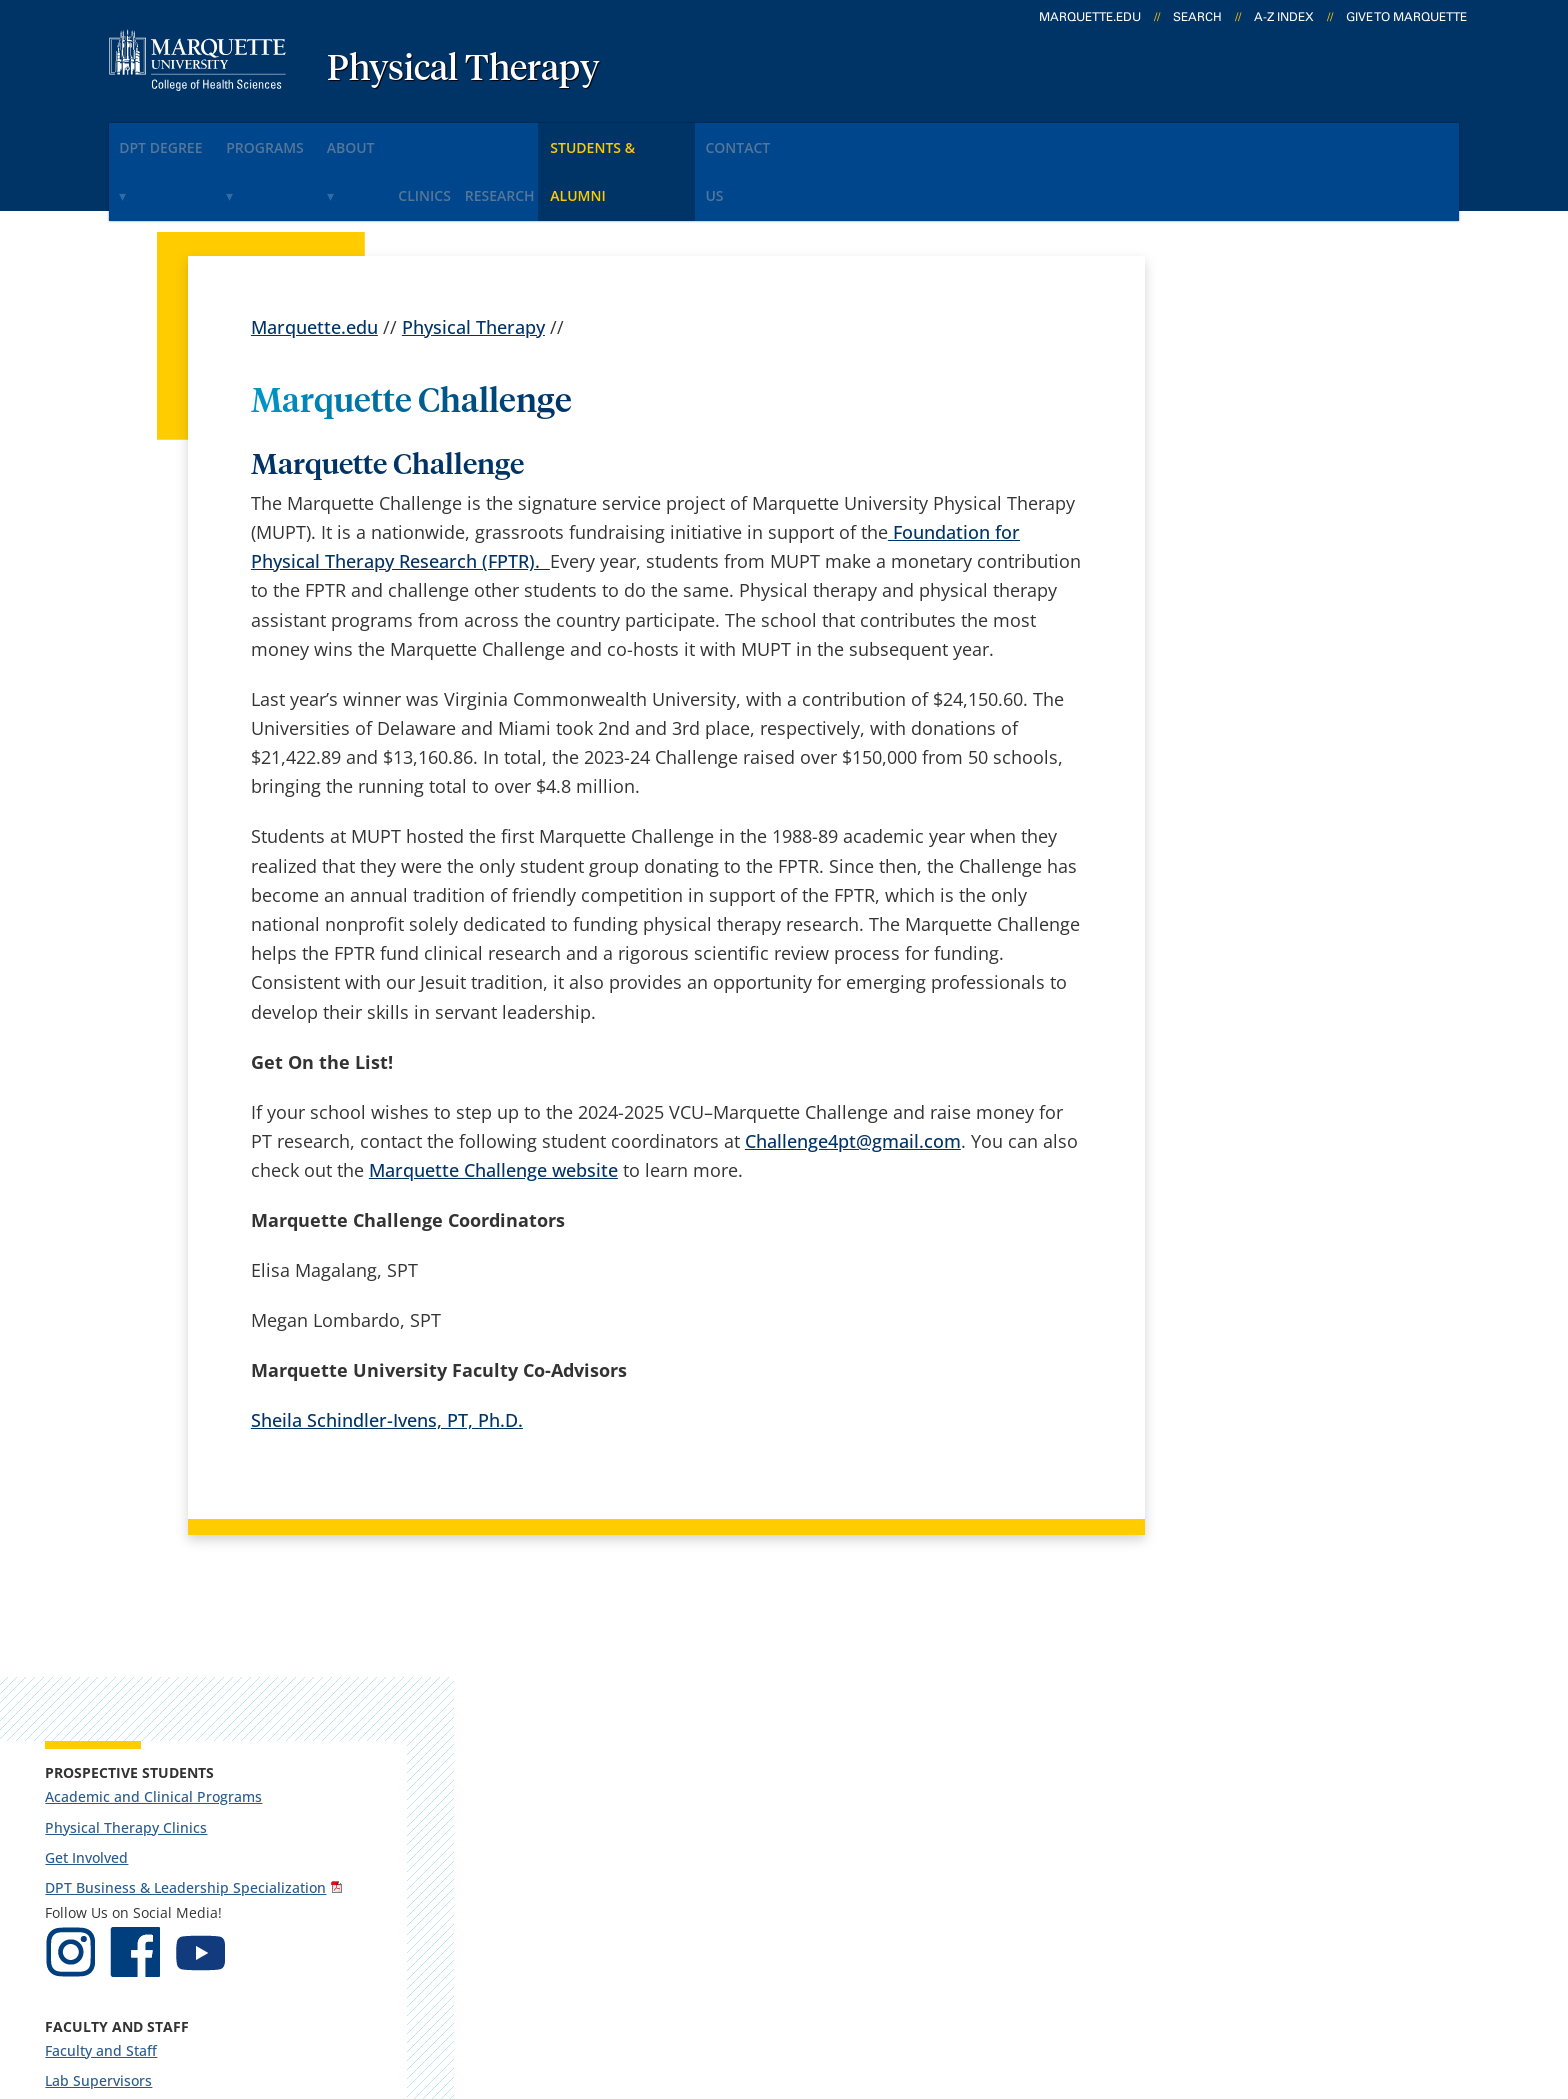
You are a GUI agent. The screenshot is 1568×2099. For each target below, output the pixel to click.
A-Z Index (1284, 17)
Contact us (546, 1804)
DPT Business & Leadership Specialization (1270, 521)
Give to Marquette (1406, 17)
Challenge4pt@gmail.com (853, 1074)
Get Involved (1219, 482)
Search (1197, 17)
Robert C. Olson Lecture (1257, 879)
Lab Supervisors (1231, 723)
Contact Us (917, 138)
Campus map (558, 1751)
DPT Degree (176, 138)
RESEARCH (616, 138)
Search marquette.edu (595, 1857)
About (420, 138)
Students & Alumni (762, 138)
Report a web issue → (1232, 1853)
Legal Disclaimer (953, 1976)
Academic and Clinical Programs (1252, 412)
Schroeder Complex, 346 (180, 1727)
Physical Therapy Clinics (1259, 452)
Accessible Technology (1395, 1976)
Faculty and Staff (1234, 693)
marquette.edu (1090, 17)
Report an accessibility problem (1284, 1087)
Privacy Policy (803, 1976)
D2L (774, 1804)
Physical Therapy (463, 70)
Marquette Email (827, 1699)
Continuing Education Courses (1279, 848)
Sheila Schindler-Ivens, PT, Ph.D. (387, 1354)
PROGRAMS (307, 138)
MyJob (784, 1857)
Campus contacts (574, 1699)
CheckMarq (805, 1751)
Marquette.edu (314, 260)
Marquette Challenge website (493, 1104)
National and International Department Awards (1267, 956)
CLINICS (515, 138)
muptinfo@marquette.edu (1266, 1167)
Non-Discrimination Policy (1156, 1976)
